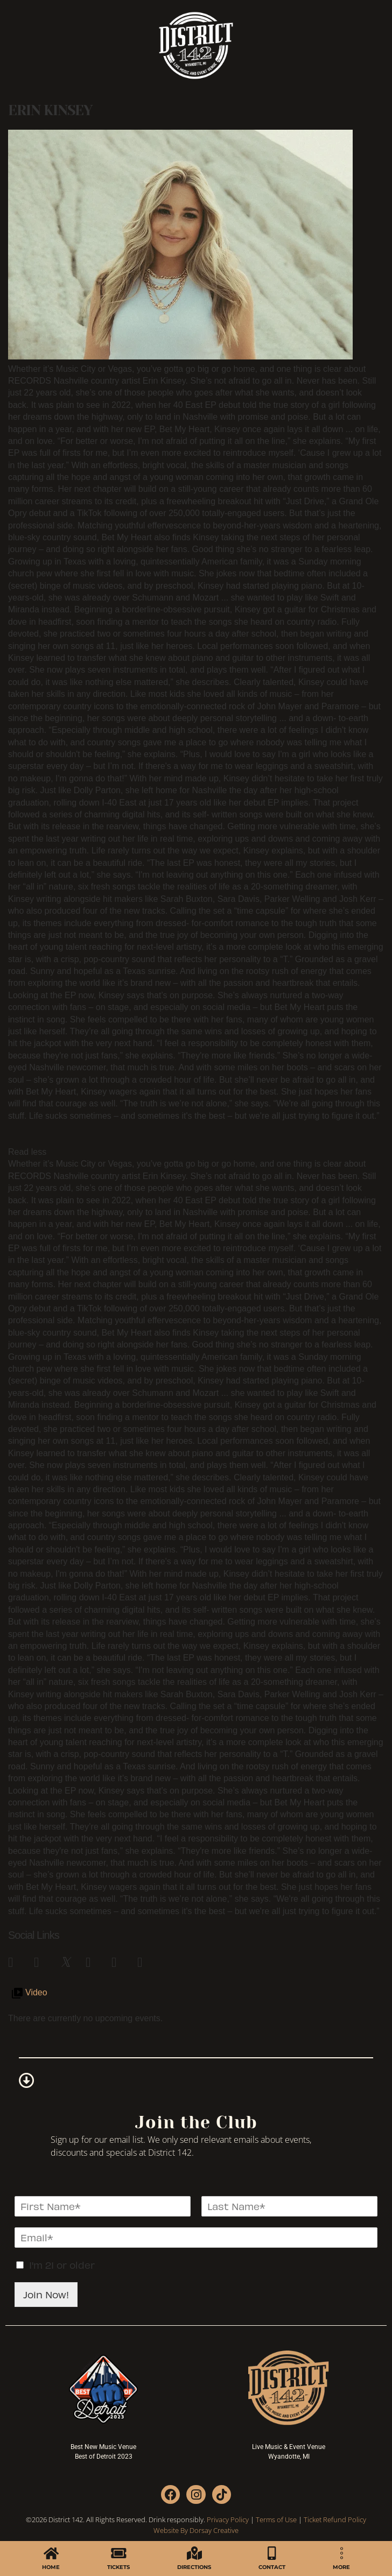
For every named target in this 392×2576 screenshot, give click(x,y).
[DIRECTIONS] (194, 2553)
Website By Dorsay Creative (196, 2530)
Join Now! (46, 2294)
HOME (51, 2567)
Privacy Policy (228, 2519)
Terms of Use (276, 2519)
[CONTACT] (272, 2553)
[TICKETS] (118, 2553)
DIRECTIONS (194, 2567)
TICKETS (118, 2567)
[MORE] (341, 2553)
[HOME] (51, 2553)
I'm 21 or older (62, 2264)
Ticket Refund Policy (335, 2519)
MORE (341, 2567)
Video (36, 1992)
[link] (15, 1960)
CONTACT (271, 2567)
